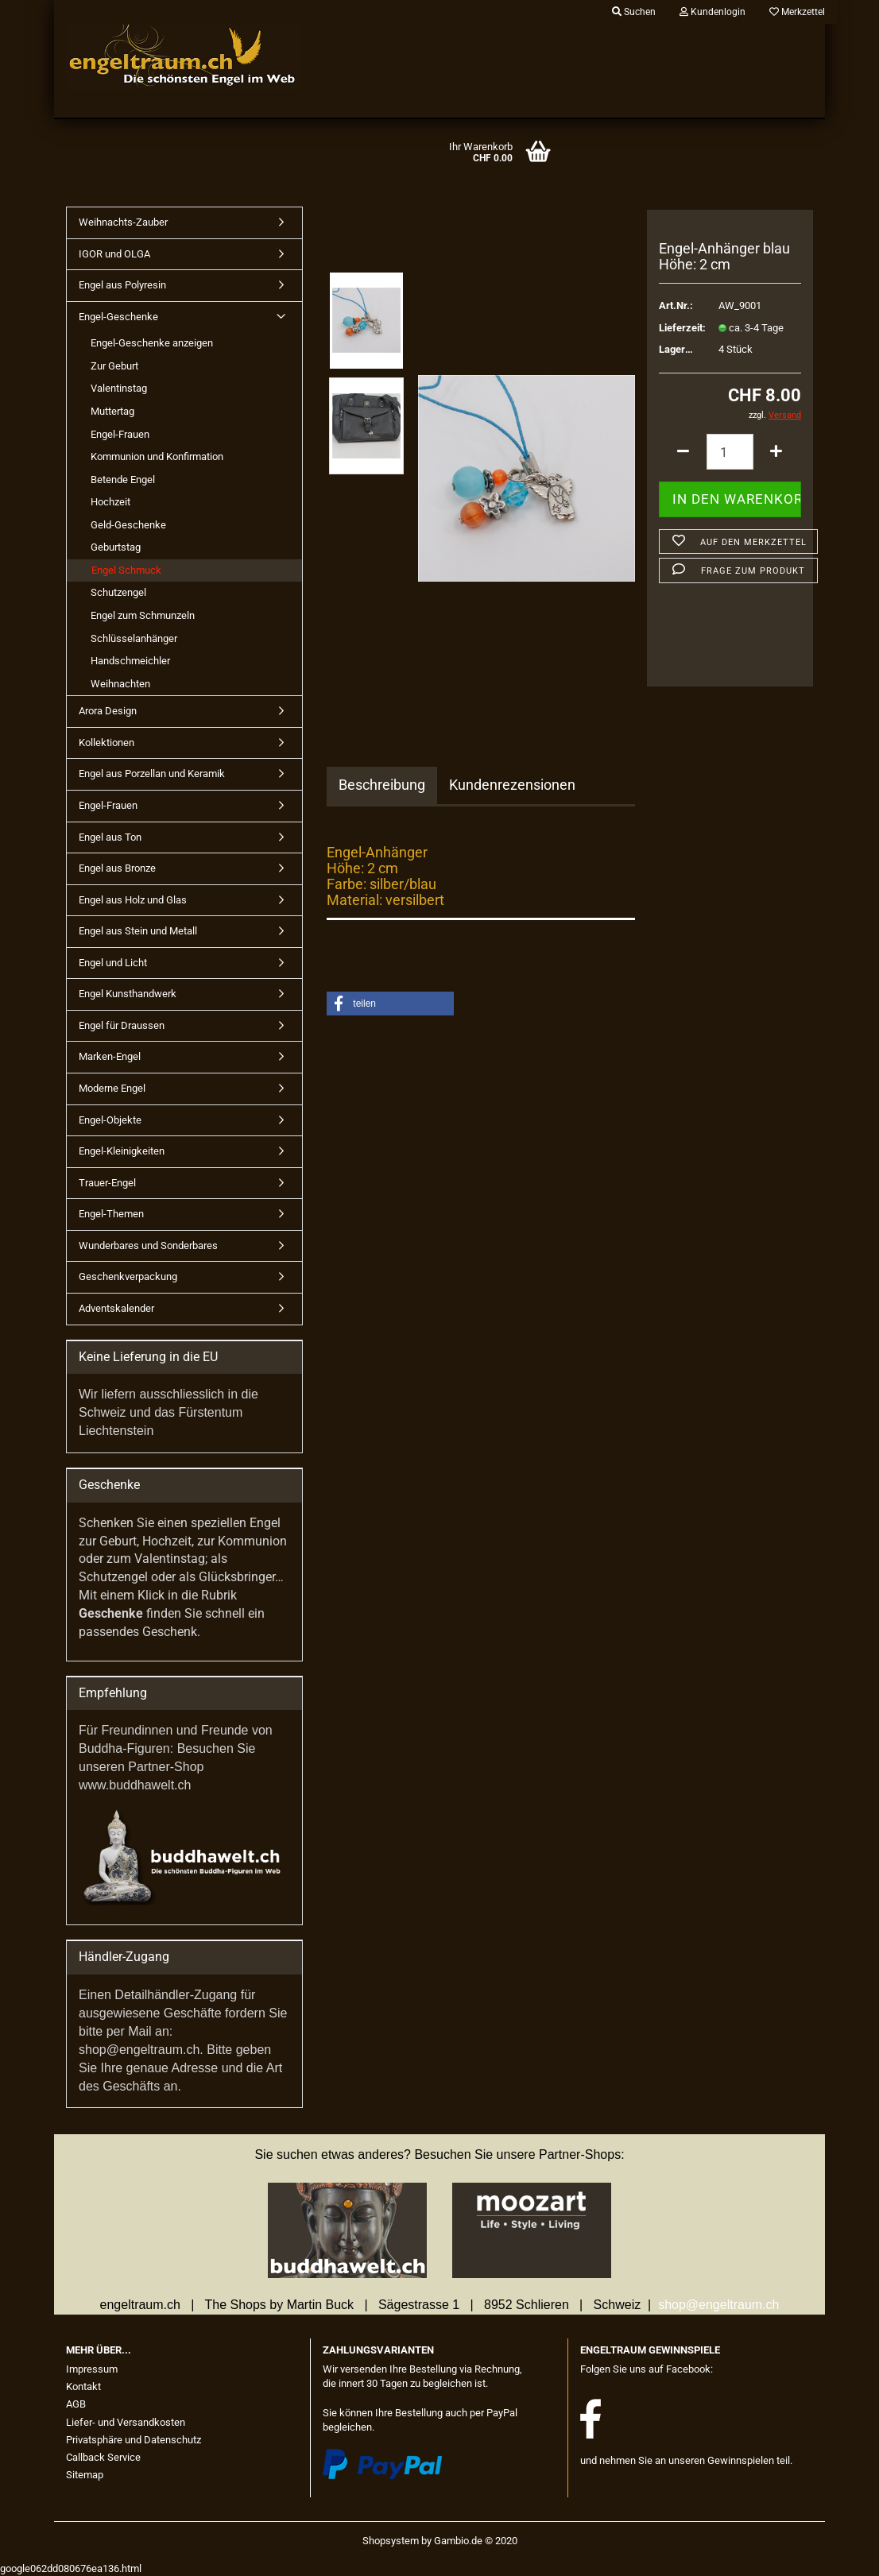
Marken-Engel (110, 1056)
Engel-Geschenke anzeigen (152, 343)
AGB (76, 2404)
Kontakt (83, 2386)
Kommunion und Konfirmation (157, 456)
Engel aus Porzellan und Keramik (152, 773)
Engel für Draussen (122, 1025)
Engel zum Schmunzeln (143, 615)
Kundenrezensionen (512, 784)
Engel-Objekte (110, 1120)
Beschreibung (382, 784)
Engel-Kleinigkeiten (122, 1151)
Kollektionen (106, 742)
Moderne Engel (112, 1088)
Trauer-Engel (107, 1183)
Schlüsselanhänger (134, 638)
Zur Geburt (114, 366)
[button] (390, 1003)
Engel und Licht (113, 963)
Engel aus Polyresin (122, 285)
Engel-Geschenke (118, 317)
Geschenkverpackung (128, 1276)
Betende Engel (123, 479)
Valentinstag (119, 388)
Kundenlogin (712, 11)
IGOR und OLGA (114, 254)
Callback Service (103, 2457)
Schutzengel (118, 592)
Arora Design (108, 711)
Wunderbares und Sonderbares (148, 1245)
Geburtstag (116, 547)
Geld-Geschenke (128, 525)
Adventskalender (116, 1308)
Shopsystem (390, 2541)
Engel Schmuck (126, 570)
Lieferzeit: (677, 328)
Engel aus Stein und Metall (138, 931)
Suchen (634, 11)
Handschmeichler (130, 661)
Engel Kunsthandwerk (127, 994)
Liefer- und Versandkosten (125, 2422)
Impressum (92, 2369)
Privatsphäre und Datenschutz (133, 2440)
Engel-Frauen (120, 434)
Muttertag (112, 411)
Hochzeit (110, 502)
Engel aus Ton (110, 837)
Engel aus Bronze (117, 868)
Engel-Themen (111, 1214)
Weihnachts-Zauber (123, 222)
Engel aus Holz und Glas (133, 900)
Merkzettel (797, 11)
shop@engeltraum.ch (718, 2304)
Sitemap (84, 2475)
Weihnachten (120, 684)
